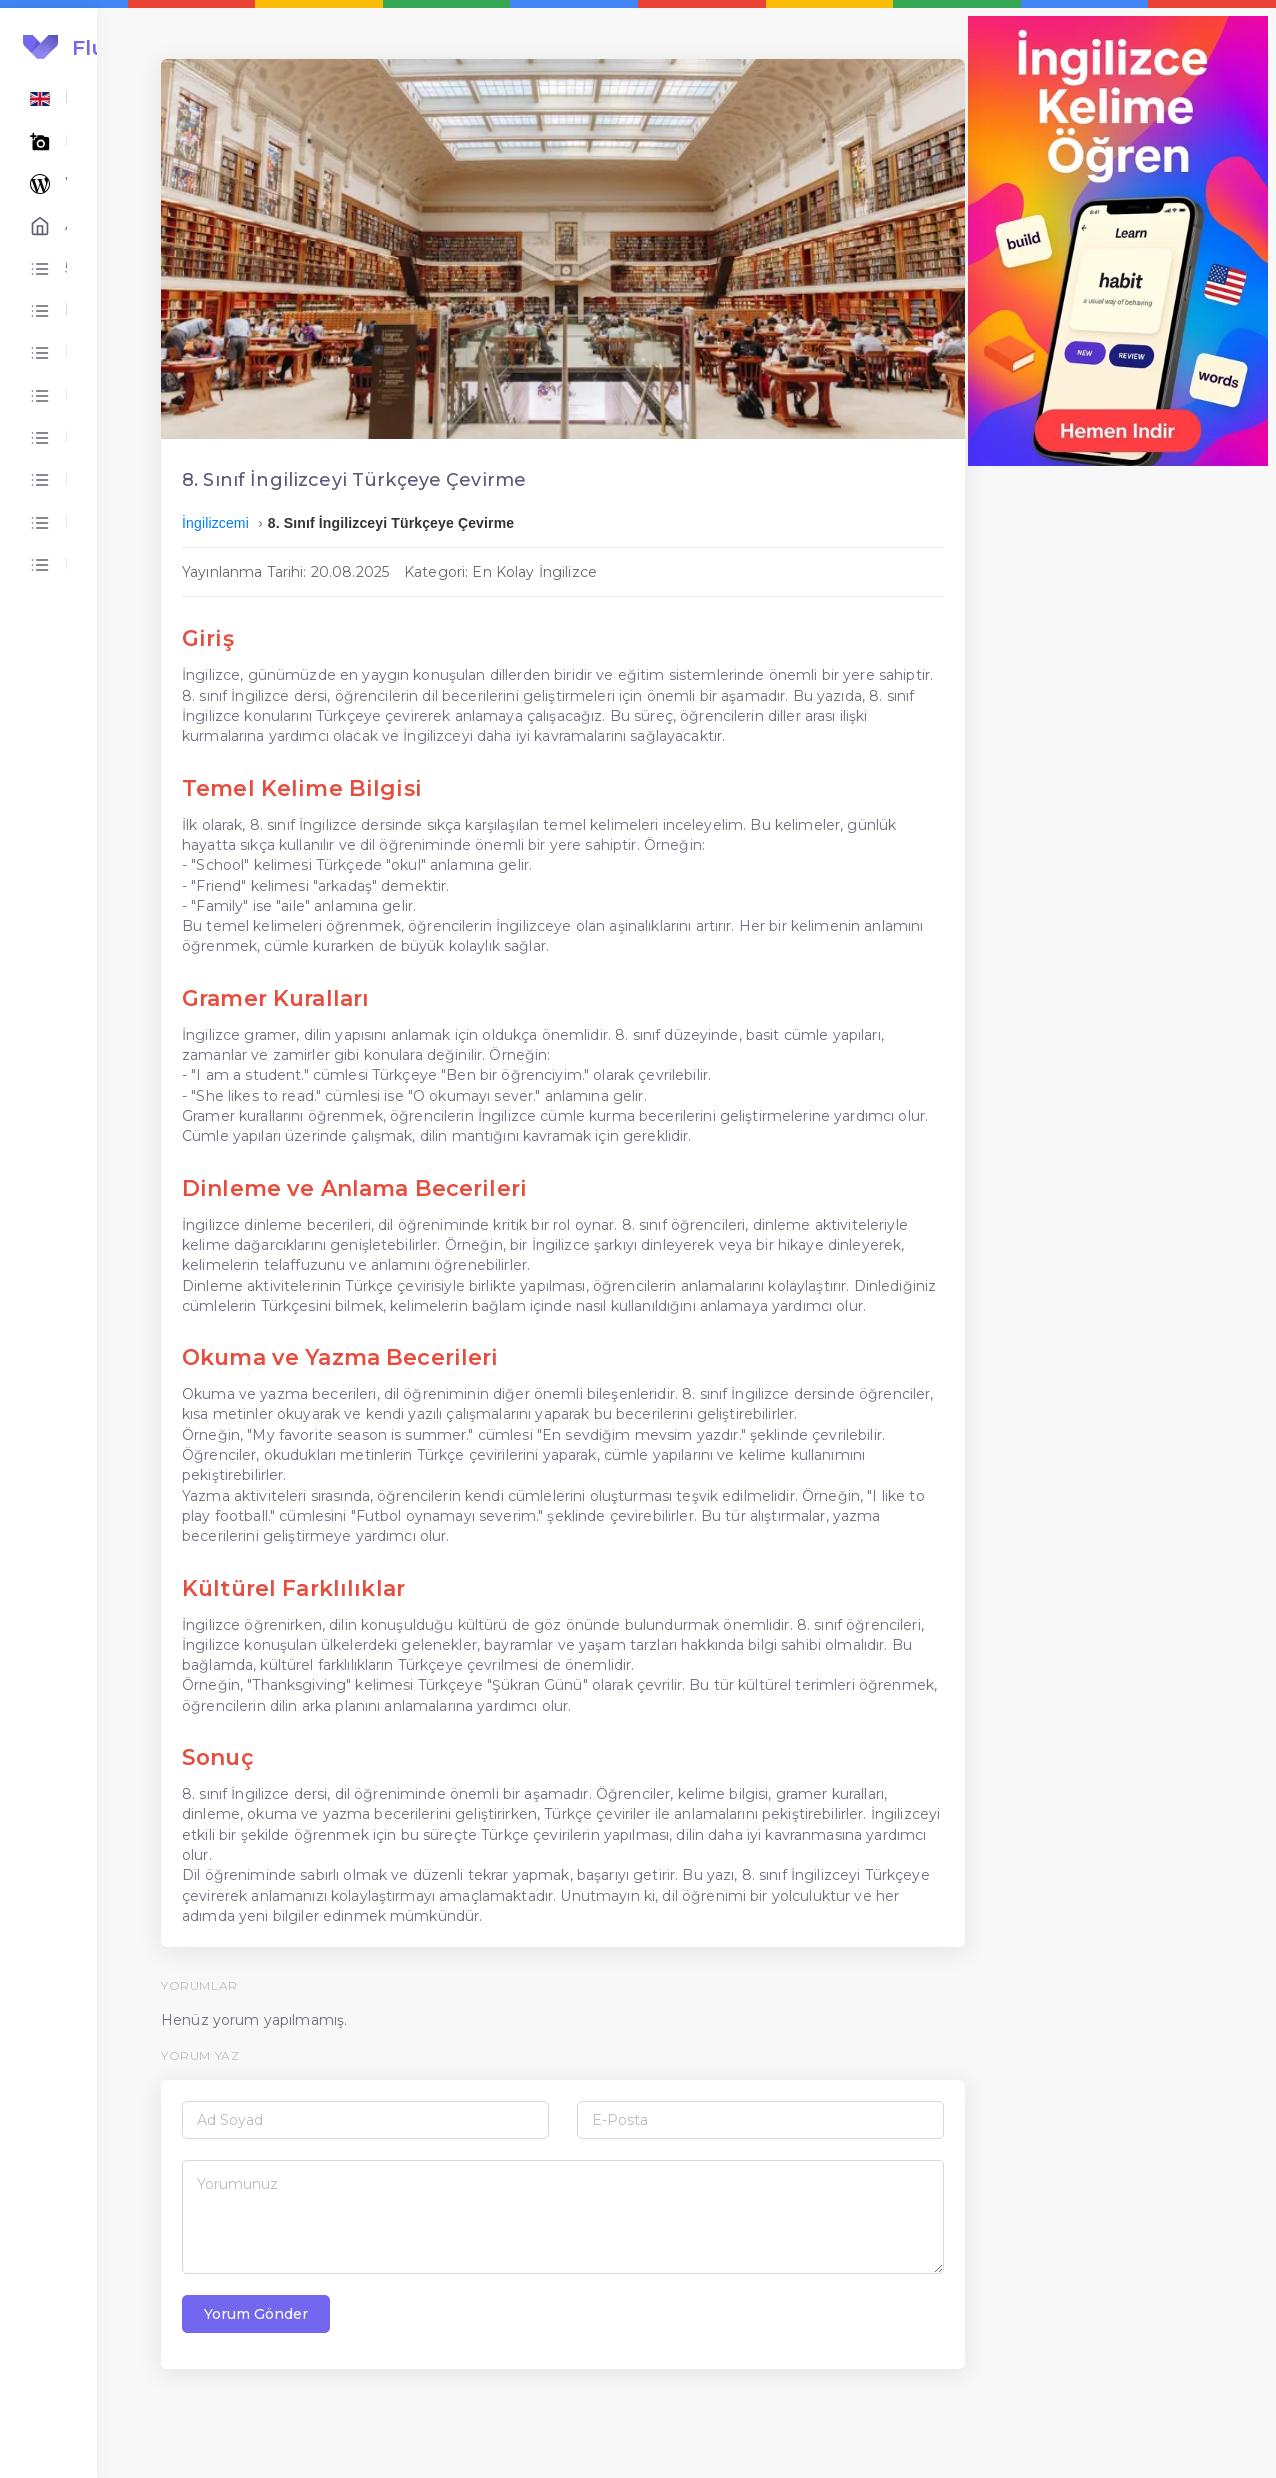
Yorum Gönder (383, 2395)
